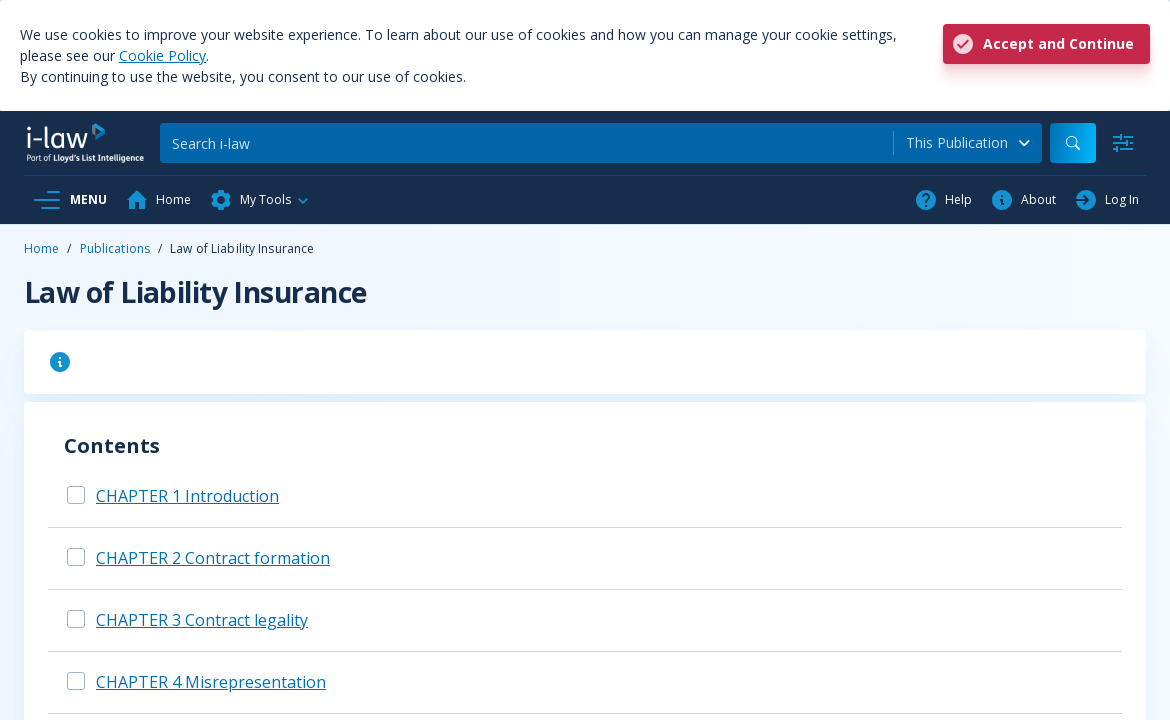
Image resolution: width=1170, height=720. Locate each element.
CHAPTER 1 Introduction (187, 496)
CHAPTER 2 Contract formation (213, 558)
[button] (260, 200)
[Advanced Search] (1123, 143)
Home (41, 248)
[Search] (526, 143)
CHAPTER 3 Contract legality (202, 620)
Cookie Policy (162, 55)
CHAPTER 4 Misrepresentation (211, 682)
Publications (115, 248)
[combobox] (968, 143)
